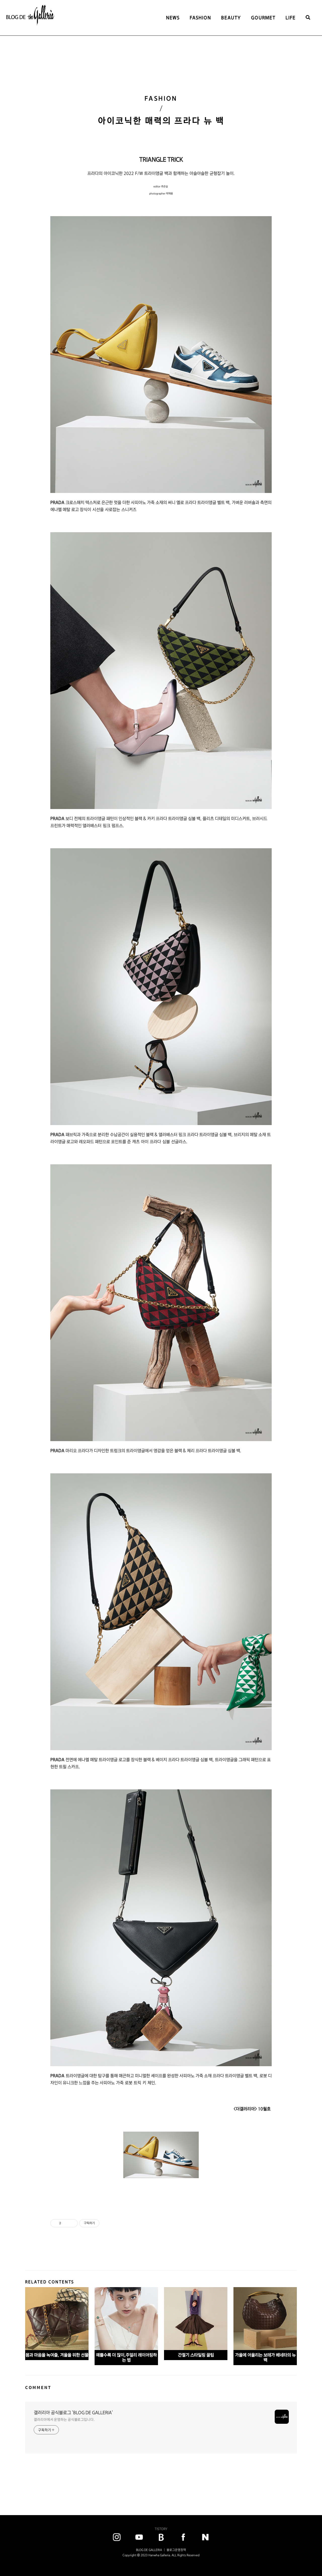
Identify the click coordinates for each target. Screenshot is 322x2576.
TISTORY (161, 2529)
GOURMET (263, 17)
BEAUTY (231, 17)
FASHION (200, 17)
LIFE (291, 17)
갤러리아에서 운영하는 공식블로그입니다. (64, 2419)
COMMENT (38, 2387)
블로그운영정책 (176, 2550)
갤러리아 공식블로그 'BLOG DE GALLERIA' (73, 2412)
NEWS (173, 17)
